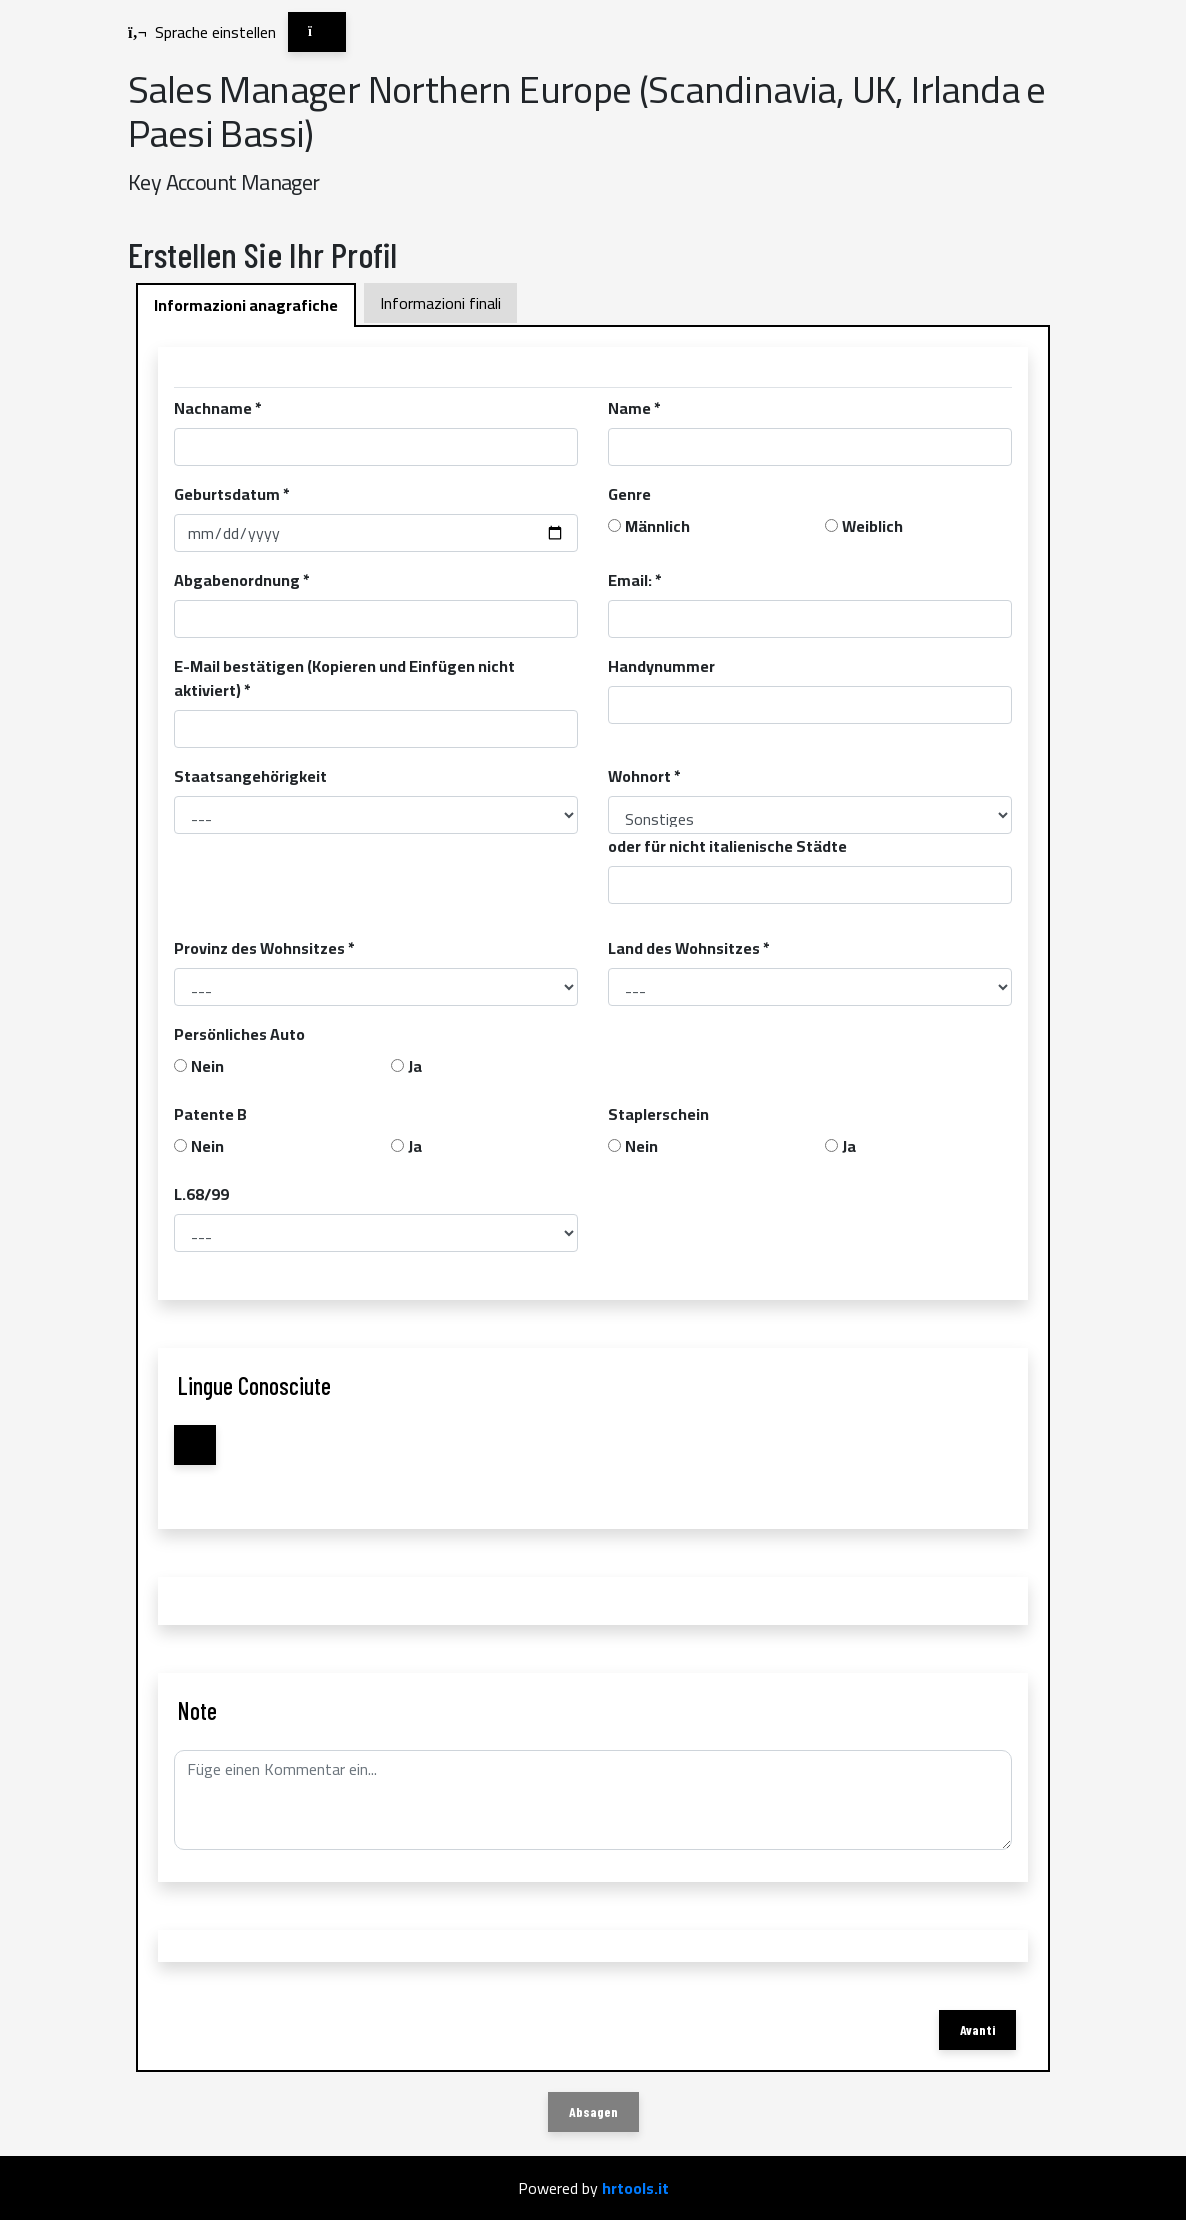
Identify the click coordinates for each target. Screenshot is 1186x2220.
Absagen (593, 2111)
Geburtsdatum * (232, 494)
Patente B (210, 1114)
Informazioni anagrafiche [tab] (246, 305)
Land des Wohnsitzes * (689, 948)
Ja (415, 1066)
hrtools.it (635, 2188)
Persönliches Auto (239, 1034)
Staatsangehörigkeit (250, 776)
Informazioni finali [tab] (440, 303)
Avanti (977, 2029)
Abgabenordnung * (242, 580)
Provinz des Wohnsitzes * (264, 948)
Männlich (657, 526)
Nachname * (218, 408)
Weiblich (872, 526)
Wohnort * (644, 776)
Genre (629, 494)
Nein (207, 1066)
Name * (634, 408)
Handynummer (661, 666)
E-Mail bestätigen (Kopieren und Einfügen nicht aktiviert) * (344, 678)
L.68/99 (201, 1194)
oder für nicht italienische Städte (727, 846)
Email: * (635, 580)
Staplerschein (658, 1114)
